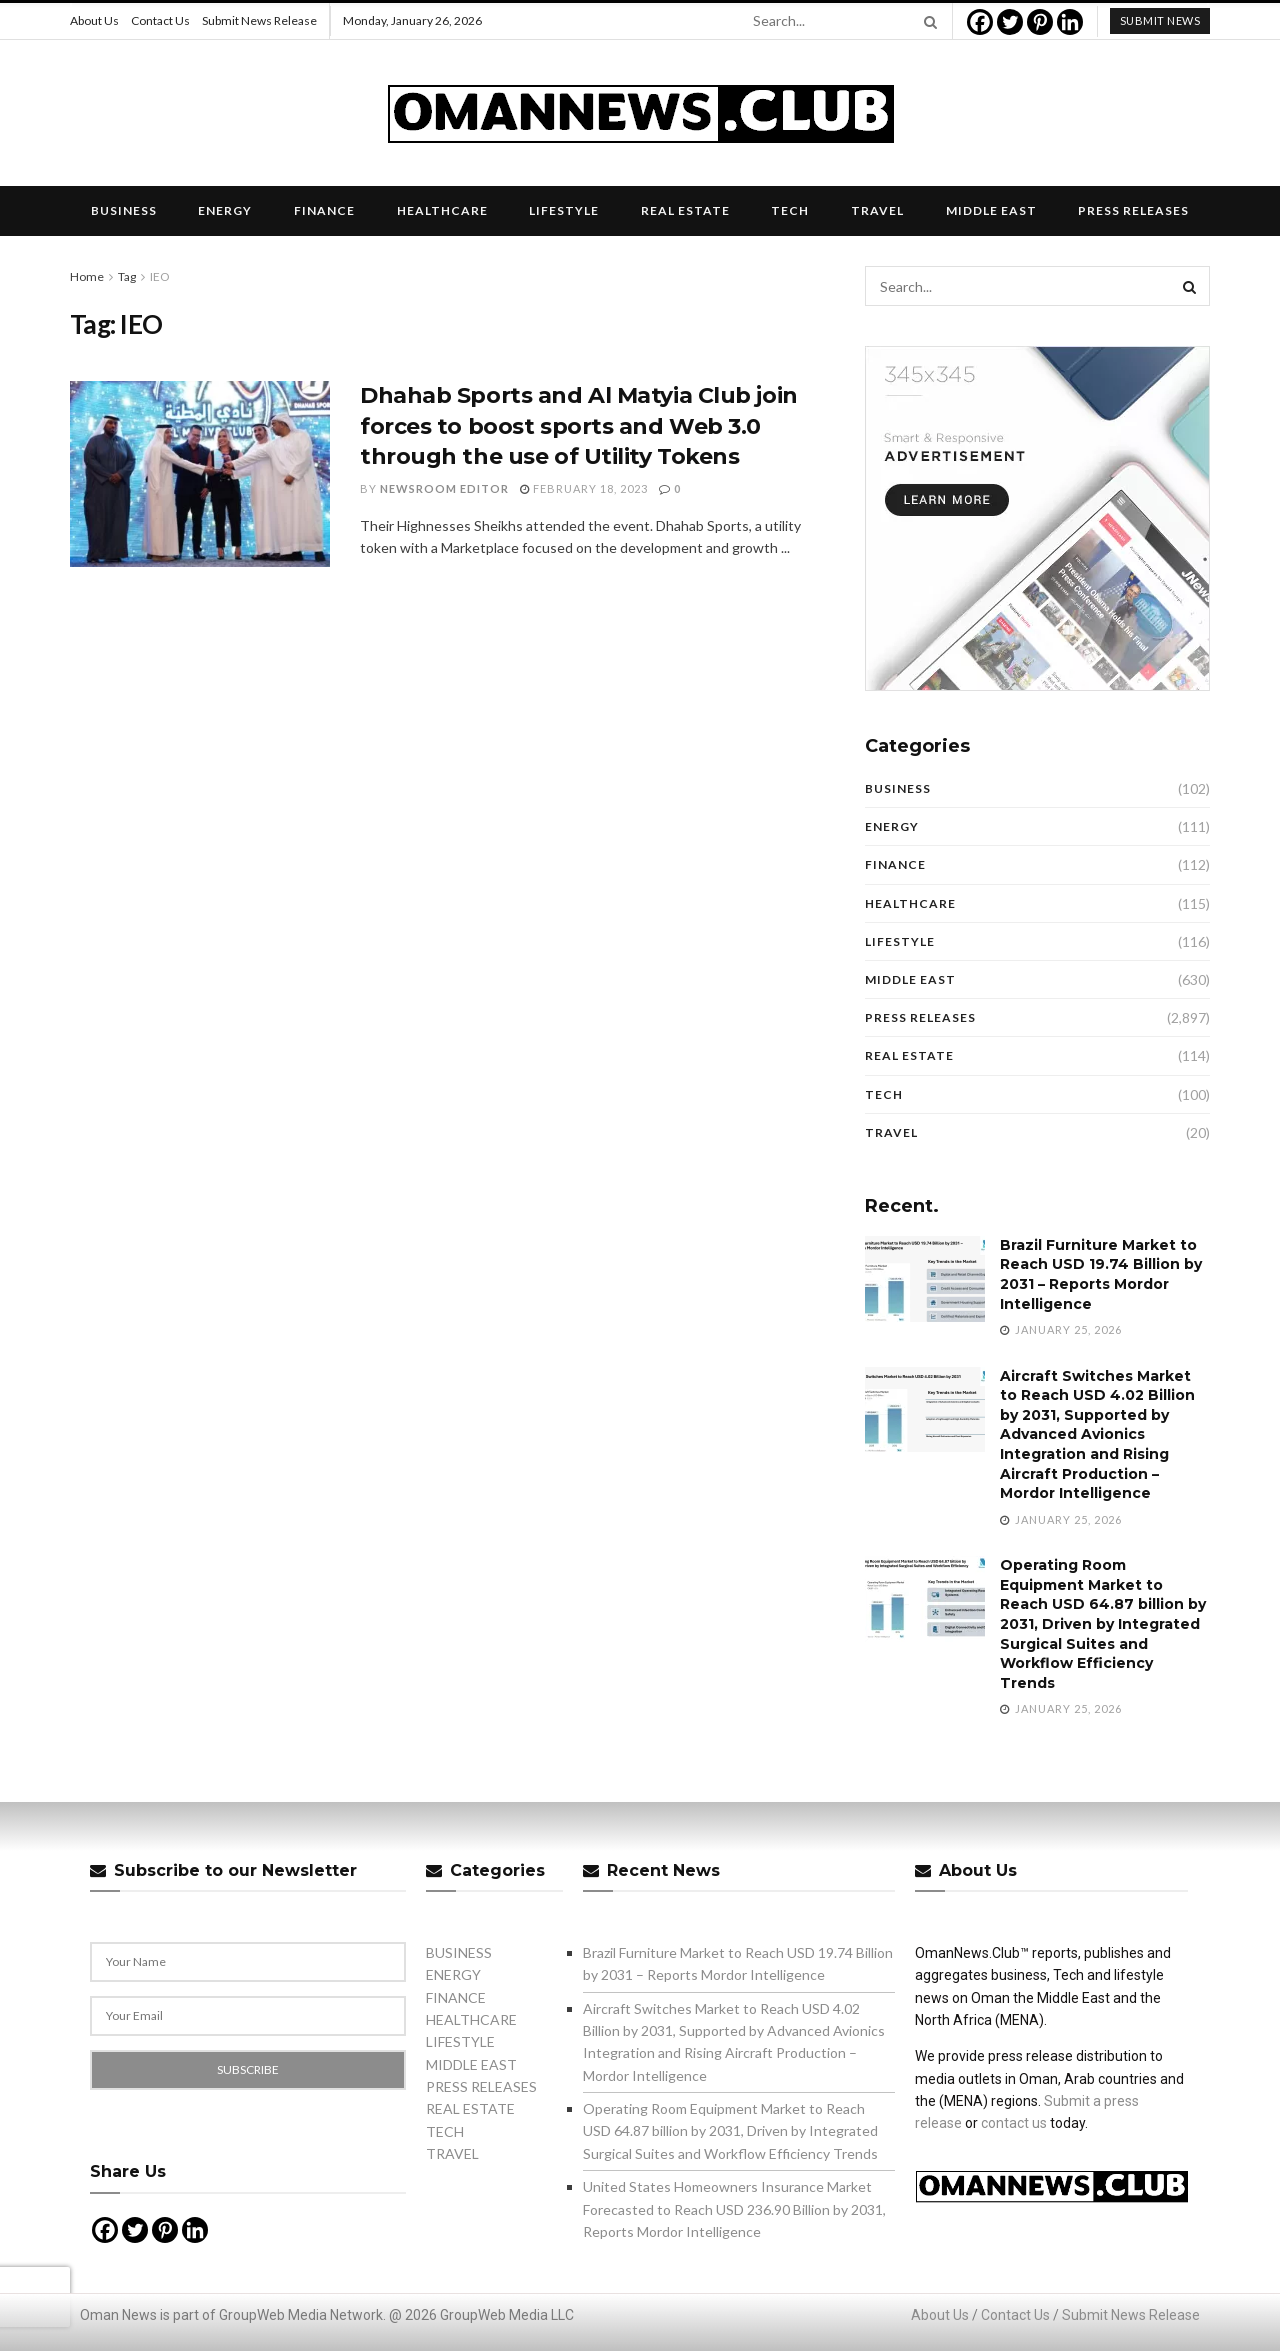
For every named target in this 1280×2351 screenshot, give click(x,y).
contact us (1014, 2123)
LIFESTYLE (564, 210)
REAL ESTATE (685, 210)
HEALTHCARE (442, 210)
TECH (790, 210)
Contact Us (160, 20)
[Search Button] (927, 21)
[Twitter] (1010, 22)
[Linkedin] (1070, 22)
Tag (127, 276)
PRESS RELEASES (1133, 210)
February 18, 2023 (584, 488)
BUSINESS (124, 210)
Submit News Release (259, 20)
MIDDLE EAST (991, 210)
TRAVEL (877, 210)
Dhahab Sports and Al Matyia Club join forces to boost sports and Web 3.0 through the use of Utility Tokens (579, 426)
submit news (1160, 20)
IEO (160, 276)
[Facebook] (980, 22)
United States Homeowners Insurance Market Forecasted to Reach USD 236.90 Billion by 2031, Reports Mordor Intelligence (734, 2209)
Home (87, 276)
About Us (94, 20)
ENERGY (225, 210)
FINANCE (324, 210)
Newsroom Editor (444, 488)
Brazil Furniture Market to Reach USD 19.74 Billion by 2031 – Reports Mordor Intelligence (1101, 1274)
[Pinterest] (1040, 22)
